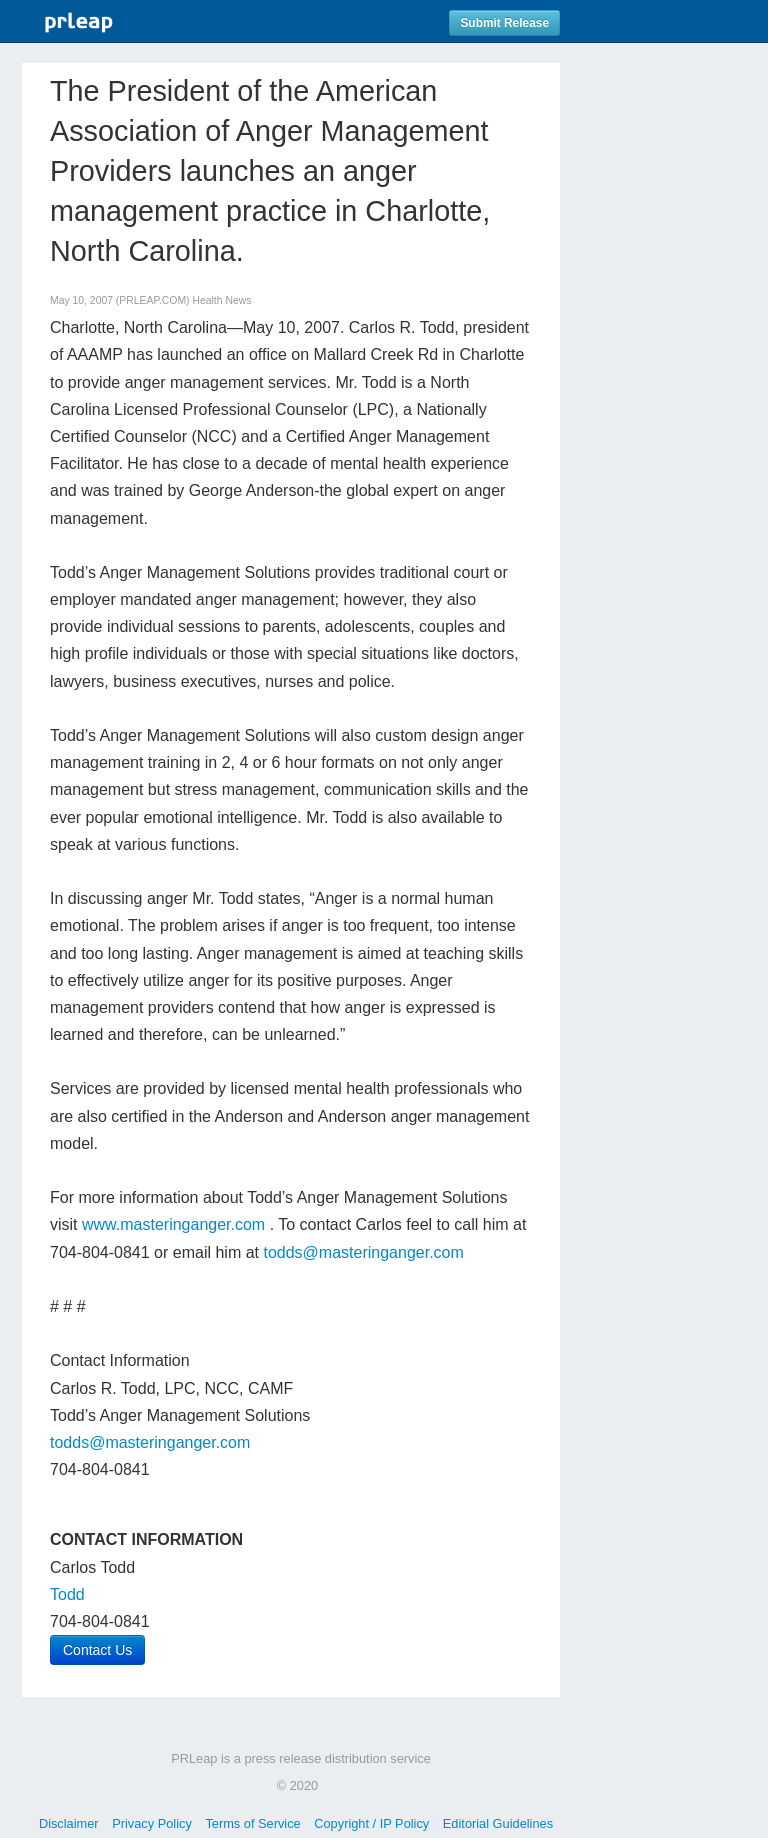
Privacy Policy (152, 1823)
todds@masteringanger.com (363, 1252)
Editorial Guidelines (498, 1823)
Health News (221, 300)
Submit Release (504, 23)
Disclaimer (69, 1823)
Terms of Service (252, 1823)
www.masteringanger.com (173, 1224)
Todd (67, 1594)
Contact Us (97, 1650)
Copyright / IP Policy (371, 1823)
